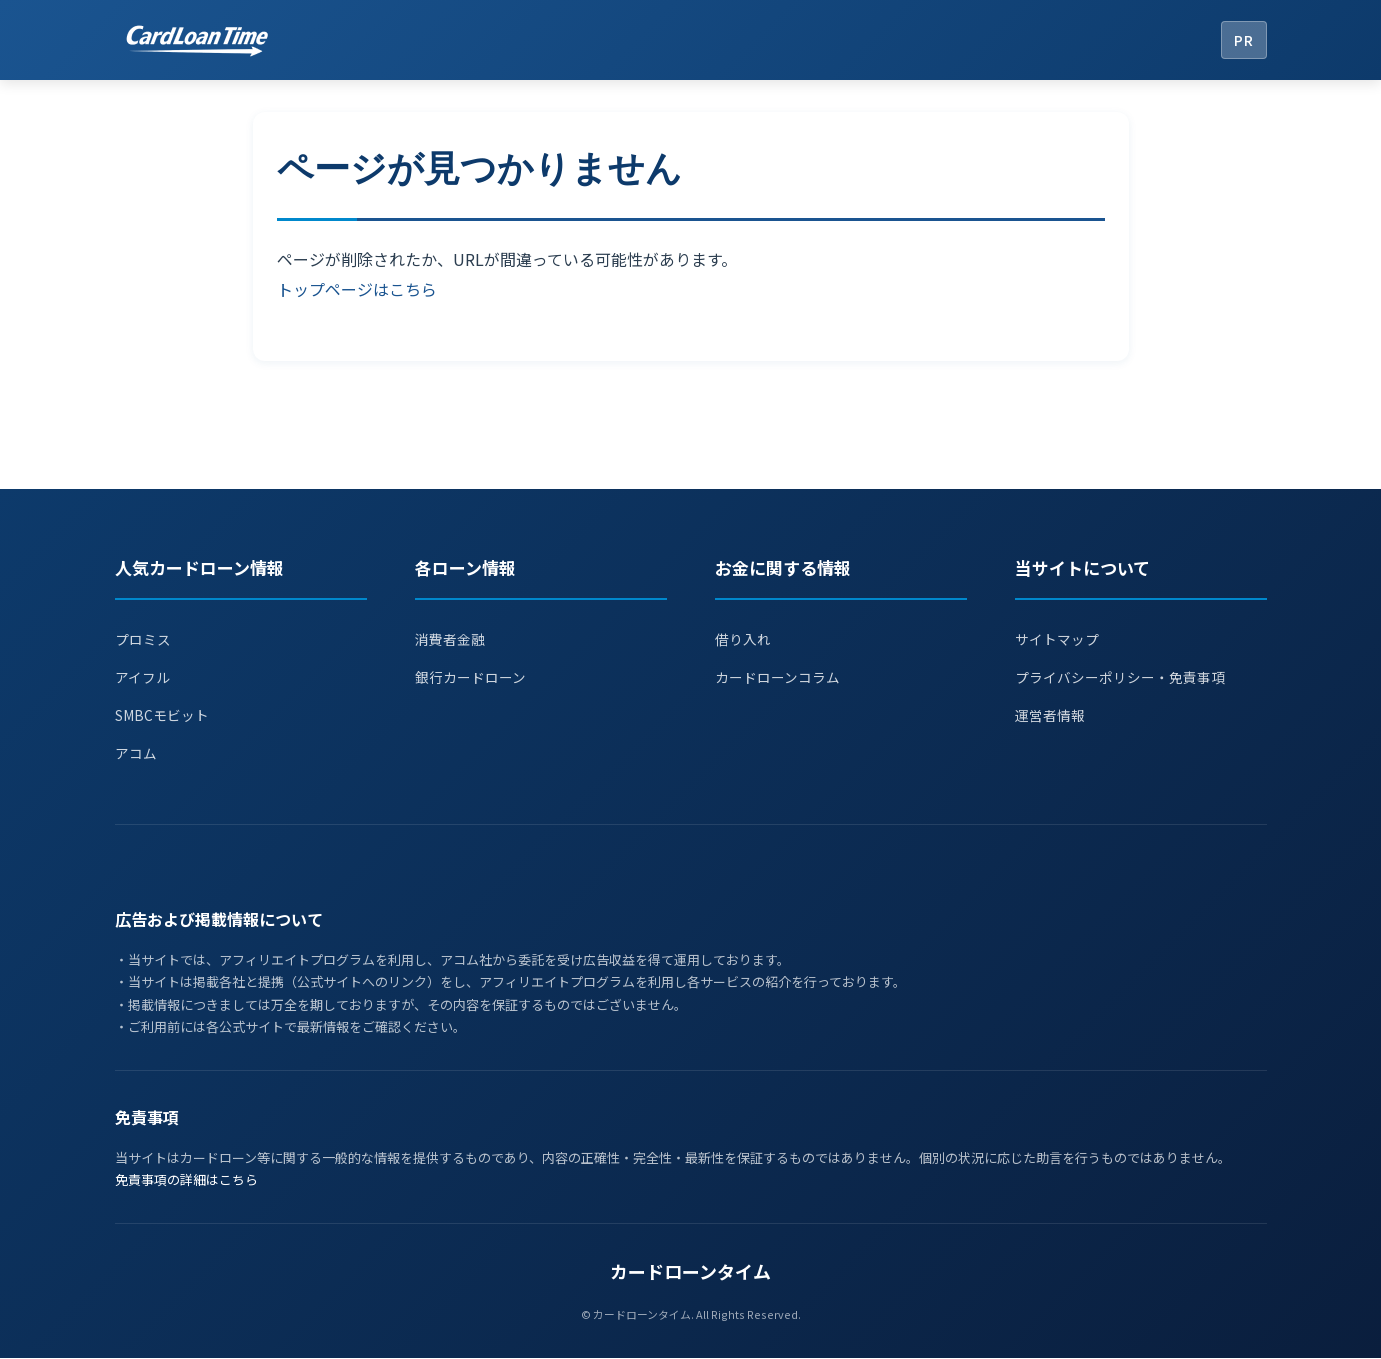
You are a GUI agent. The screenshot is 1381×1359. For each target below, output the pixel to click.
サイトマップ (1060, 638)
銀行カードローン (474, 677)
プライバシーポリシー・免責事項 (1127, 677)
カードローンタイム (690, 1272)
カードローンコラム (782, 677)
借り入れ (745, 638)
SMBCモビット (166, 715)
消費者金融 (452, 638)
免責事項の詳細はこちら (186, 1180)
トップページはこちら (357, 289)
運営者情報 (1052, 715)
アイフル (144, 677)
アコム (137, 753)
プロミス (145, 638)
